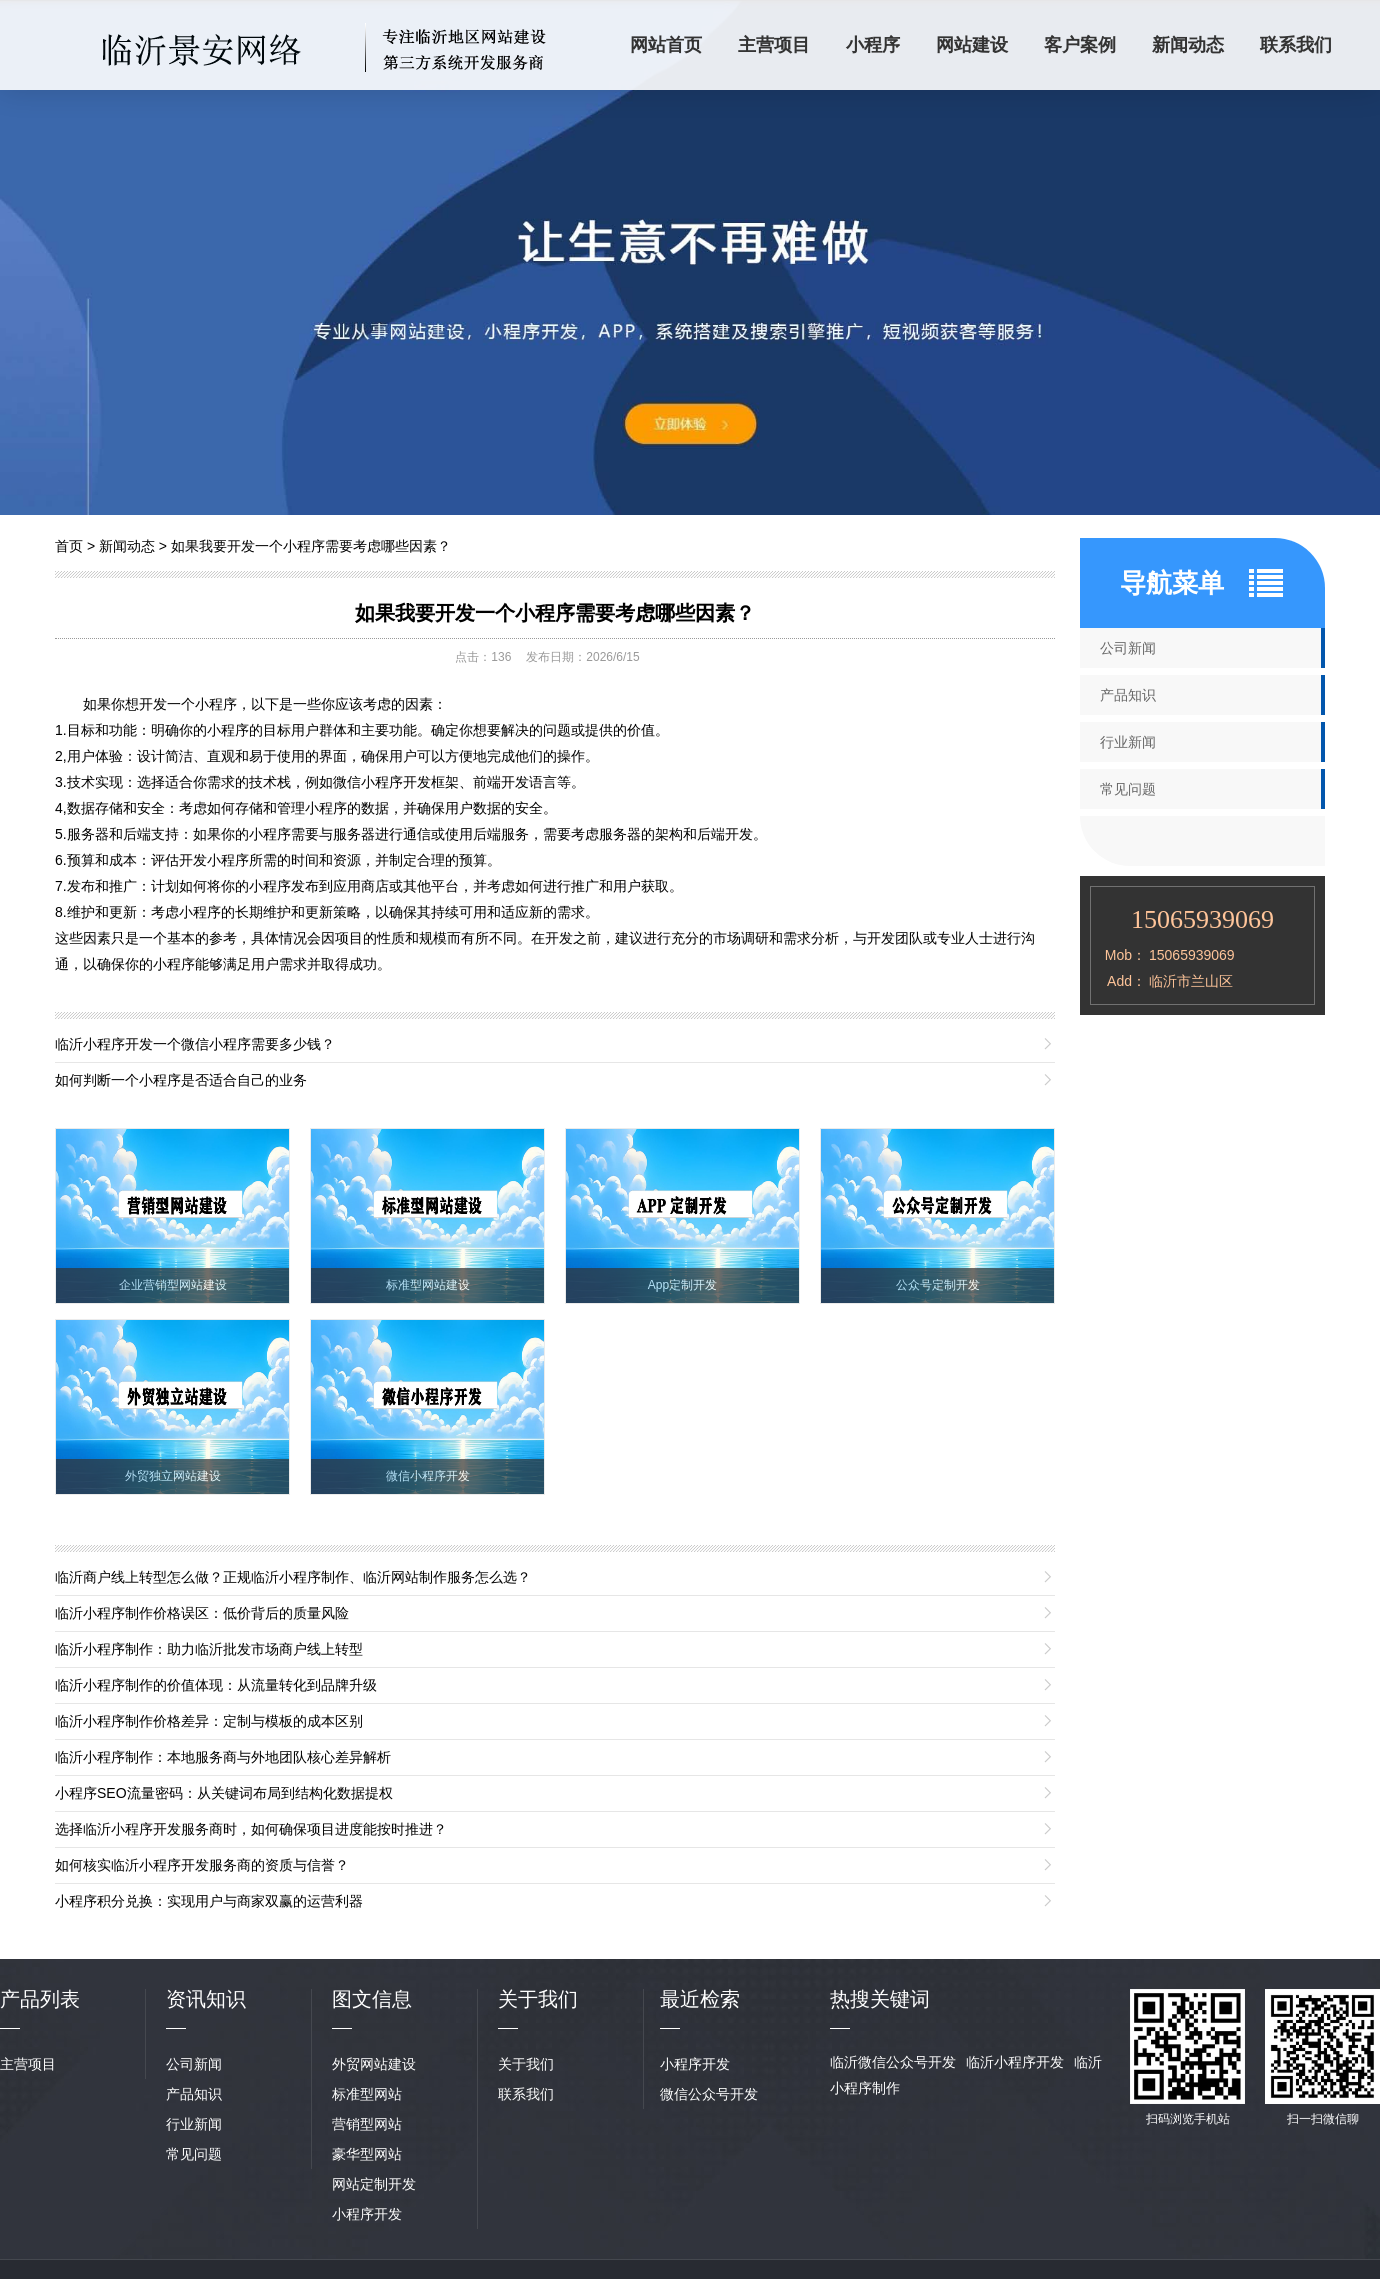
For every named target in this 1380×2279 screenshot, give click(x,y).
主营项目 (774, 45)
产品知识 (1128, 695)
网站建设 (972, 45)
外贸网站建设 (374, 2064)
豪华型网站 (367, 2154)
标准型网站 (367, 2094)
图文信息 (372, 1999)
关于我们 (526, 2064)
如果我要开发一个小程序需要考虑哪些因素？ (311, 546)
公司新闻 (1128, 648)
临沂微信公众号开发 (893, 2062)
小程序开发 (367, 2214)
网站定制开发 (374, 2184)
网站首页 (666, 45)
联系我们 (1296, 45)
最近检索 (700, 1999)
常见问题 (1128, 789)
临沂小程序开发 (1015, 2062)
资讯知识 (206, 1999)
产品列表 (40, 1999)
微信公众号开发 (709, 2094)
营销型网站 (367, 2124)
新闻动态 (1188, 45)
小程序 (873, 45)
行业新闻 (1128, 742)
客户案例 (1080, 45)
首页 (69, 546)
